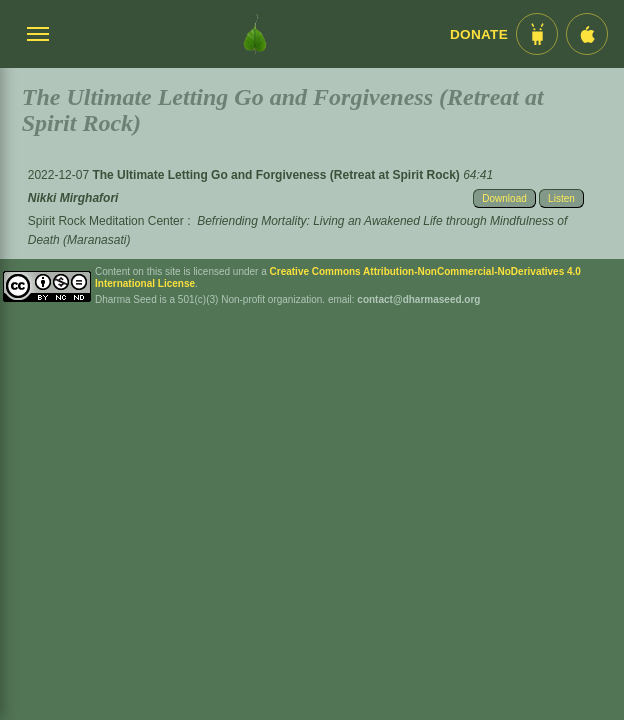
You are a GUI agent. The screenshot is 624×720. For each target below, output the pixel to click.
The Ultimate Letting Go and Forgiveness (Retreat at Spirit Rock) (277, 175)
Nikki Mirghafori (73, 198)
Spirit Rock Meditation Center (106, 221)
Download (504, 198)
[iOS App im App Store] (587, 34)
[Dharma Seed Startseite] (255, 34)
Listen (561, 198)
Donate (479, 34)
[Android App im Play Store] (537, 34)
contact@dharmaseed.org (418, 299)
